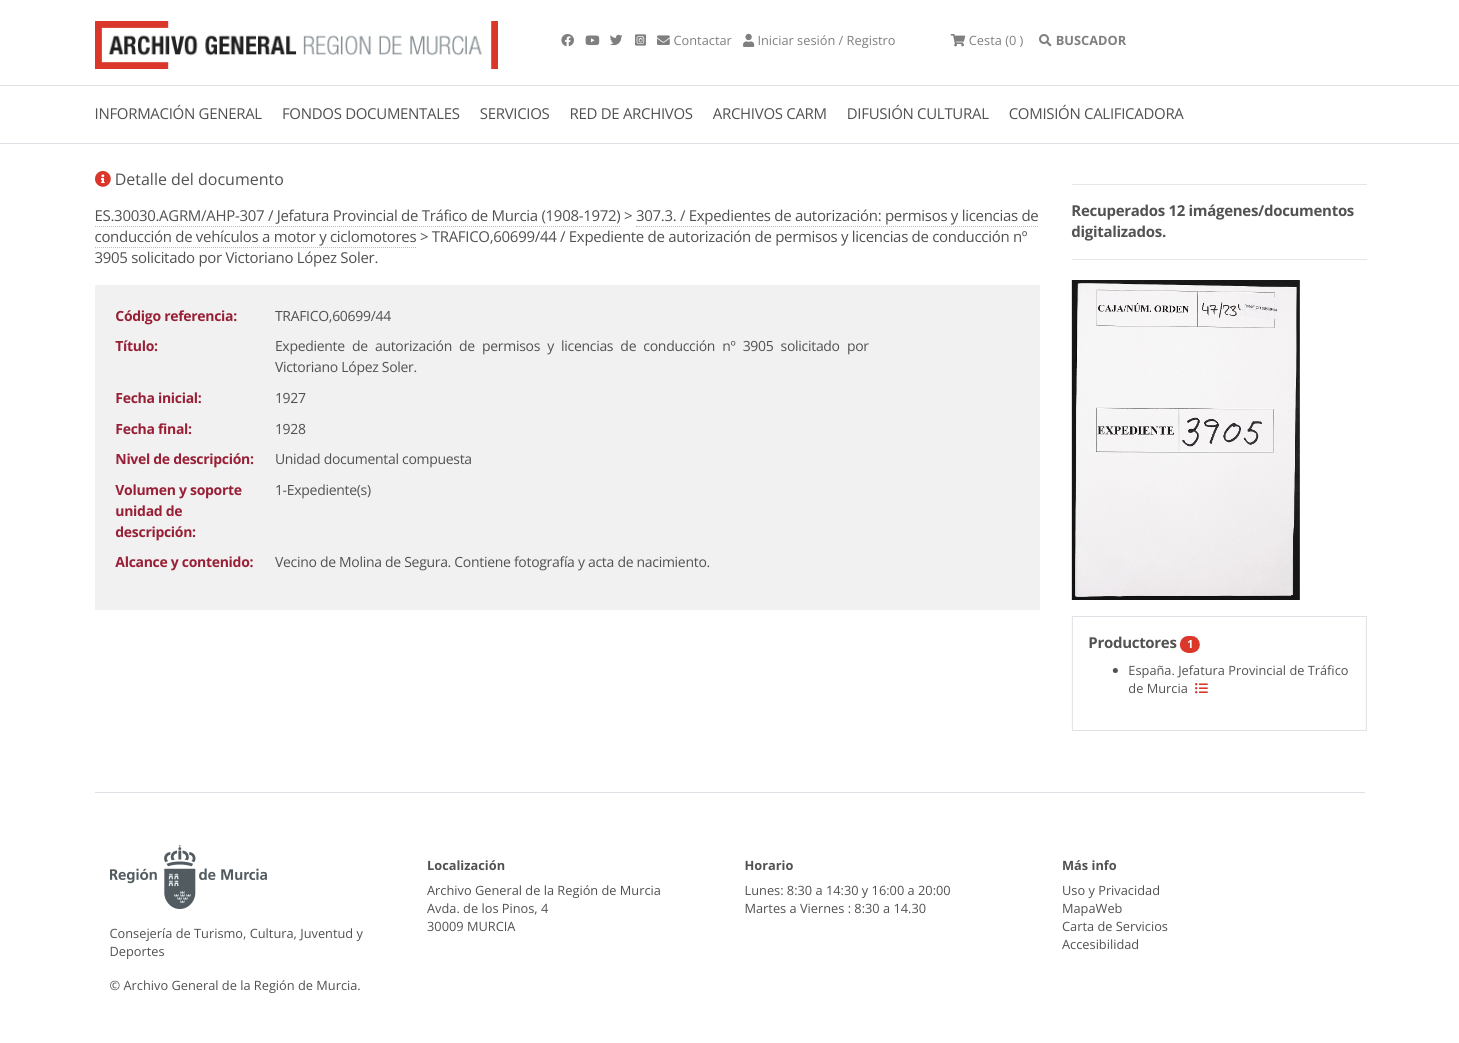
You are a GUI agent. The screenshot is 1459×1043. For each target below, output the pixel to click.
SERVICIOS (515, 114)
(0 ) (987, 40)
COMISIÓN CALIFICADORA (1096, 114)
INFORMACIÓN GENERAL (178, 114)
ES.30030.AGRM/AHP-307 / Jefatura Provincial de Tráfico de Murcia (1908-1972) (358, 216)
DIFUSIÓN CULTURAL (918, 114)
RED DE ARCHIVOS (631, 114)
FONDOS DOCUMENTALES (371, 114)
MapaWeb (1092, 908)
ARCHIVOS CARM (770, 114)
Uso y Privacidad (1111, 890)
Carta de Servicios (1115, 926)
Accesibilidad (1100, 944)
